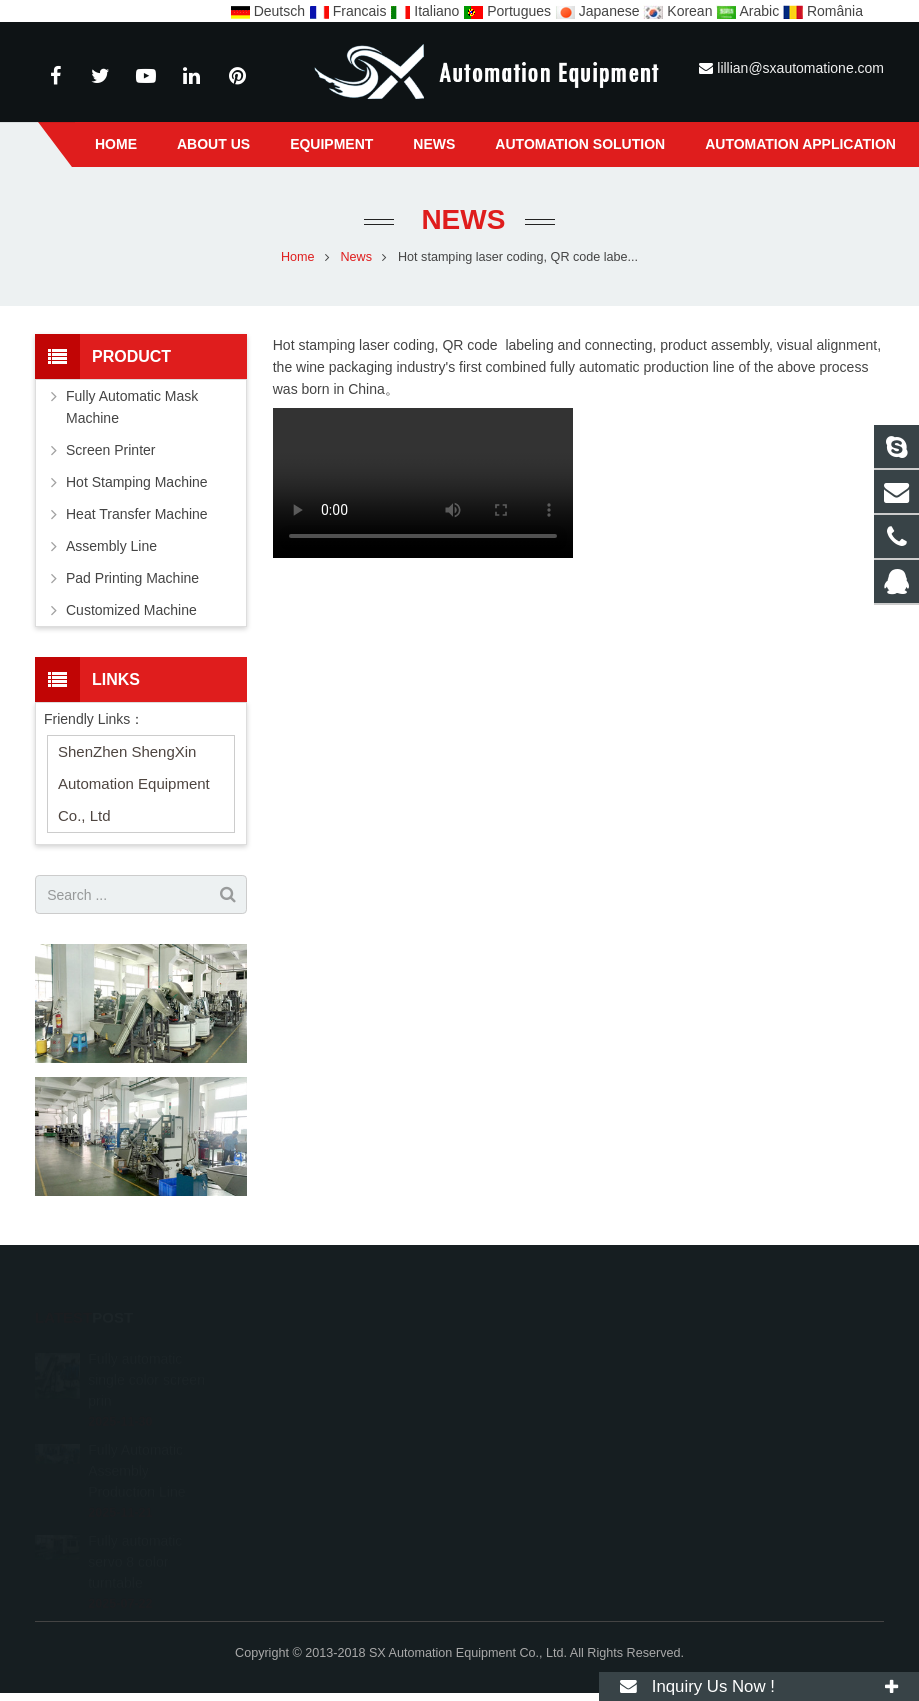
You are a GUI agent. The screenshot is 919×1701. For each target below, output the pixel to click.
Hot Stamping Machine (137, 482)
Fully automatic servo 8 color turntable (135, 1534)
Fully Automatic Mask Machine (132, 407)
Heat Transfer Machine (137, 514)
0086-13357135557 (554, 1355)
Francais (349, 11)
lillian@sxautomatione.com (800, 68)
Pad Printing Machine (132, 578)
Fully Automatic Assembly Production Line (136, 1443)
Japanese (599, 11)
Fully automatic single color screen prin (146, 1352)
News (460, 219)
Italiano (426, 11)
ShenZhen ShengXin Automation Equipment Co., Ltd (134, 783)
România (823, 11)
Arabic (749, 11)
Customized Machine (131, 610)
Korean (679, 11)
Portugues (509, 11)
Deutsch (269, 11)
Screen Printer (110, 450)
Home (298, 257)
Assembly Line (111, 546)
